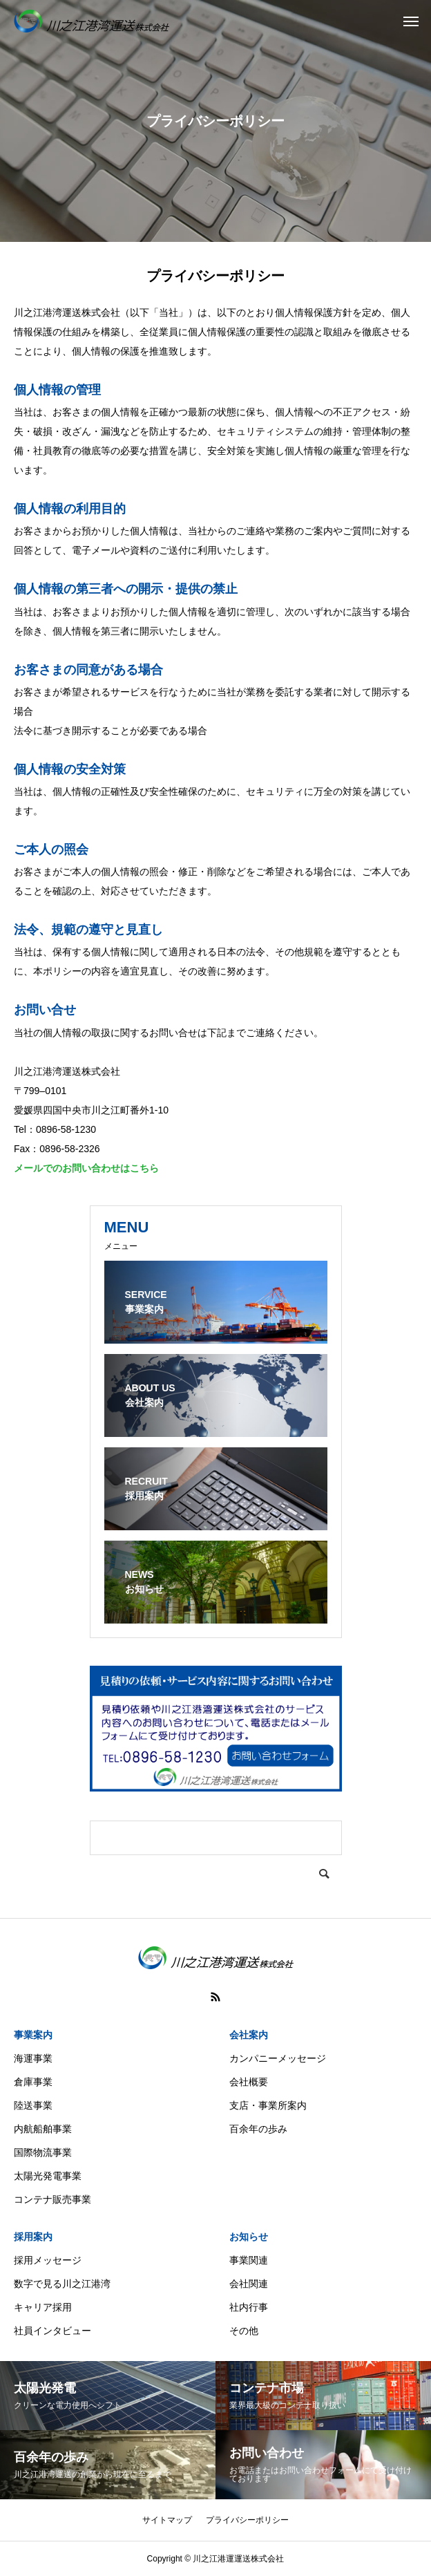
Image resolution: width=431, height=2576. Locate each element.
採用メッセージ (48, 2260)
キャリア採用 (43, 2307)
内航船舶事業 (43, 2128)
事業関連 (248, 2260)
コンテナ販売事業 (52, 2199)
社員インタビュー (52, 2330)
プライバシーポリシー (247, 2520)
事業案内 (33, 2034)
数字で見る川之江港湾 (62, 2283)
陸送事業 (33, 2105)
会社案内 (248, 2034)
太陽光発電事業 (48, 2175)
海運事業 (33, 2058)
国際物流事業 (43, 2152)
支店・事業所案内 (268, 2105)
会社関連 (248, 2283)
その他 (243, 2330)
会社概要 (248, 2081)
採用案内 (33, 2236)
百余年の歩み (258, 2128)
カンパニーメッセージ (277, 2058)
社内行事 (248, 2307)
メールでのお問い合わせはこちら (86, 1168)
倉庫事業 (33, 2081)
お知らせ (248, 2236)
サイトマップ (167, 2520)
